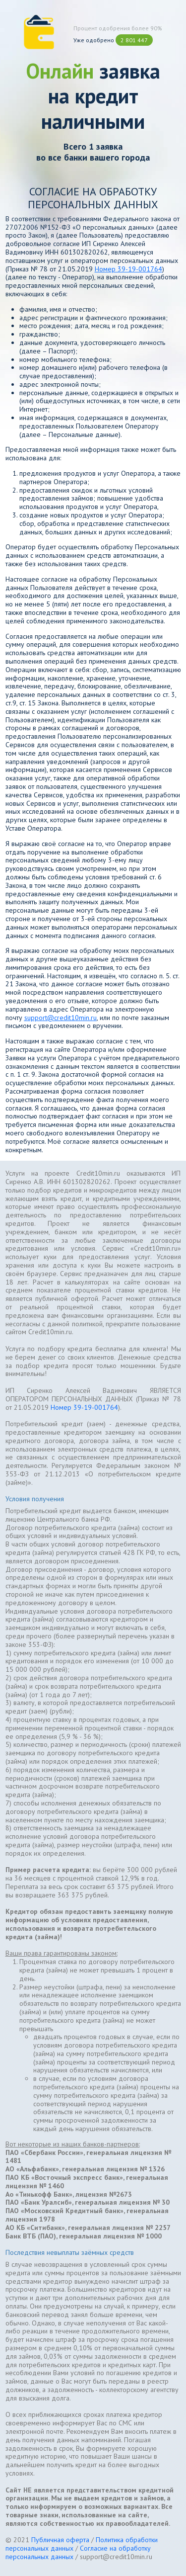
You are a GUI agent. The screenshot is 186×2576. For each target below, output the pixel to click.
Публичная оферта (60, 2539)
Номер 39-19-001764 (128, 268)
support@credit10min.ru (60, 1017)
